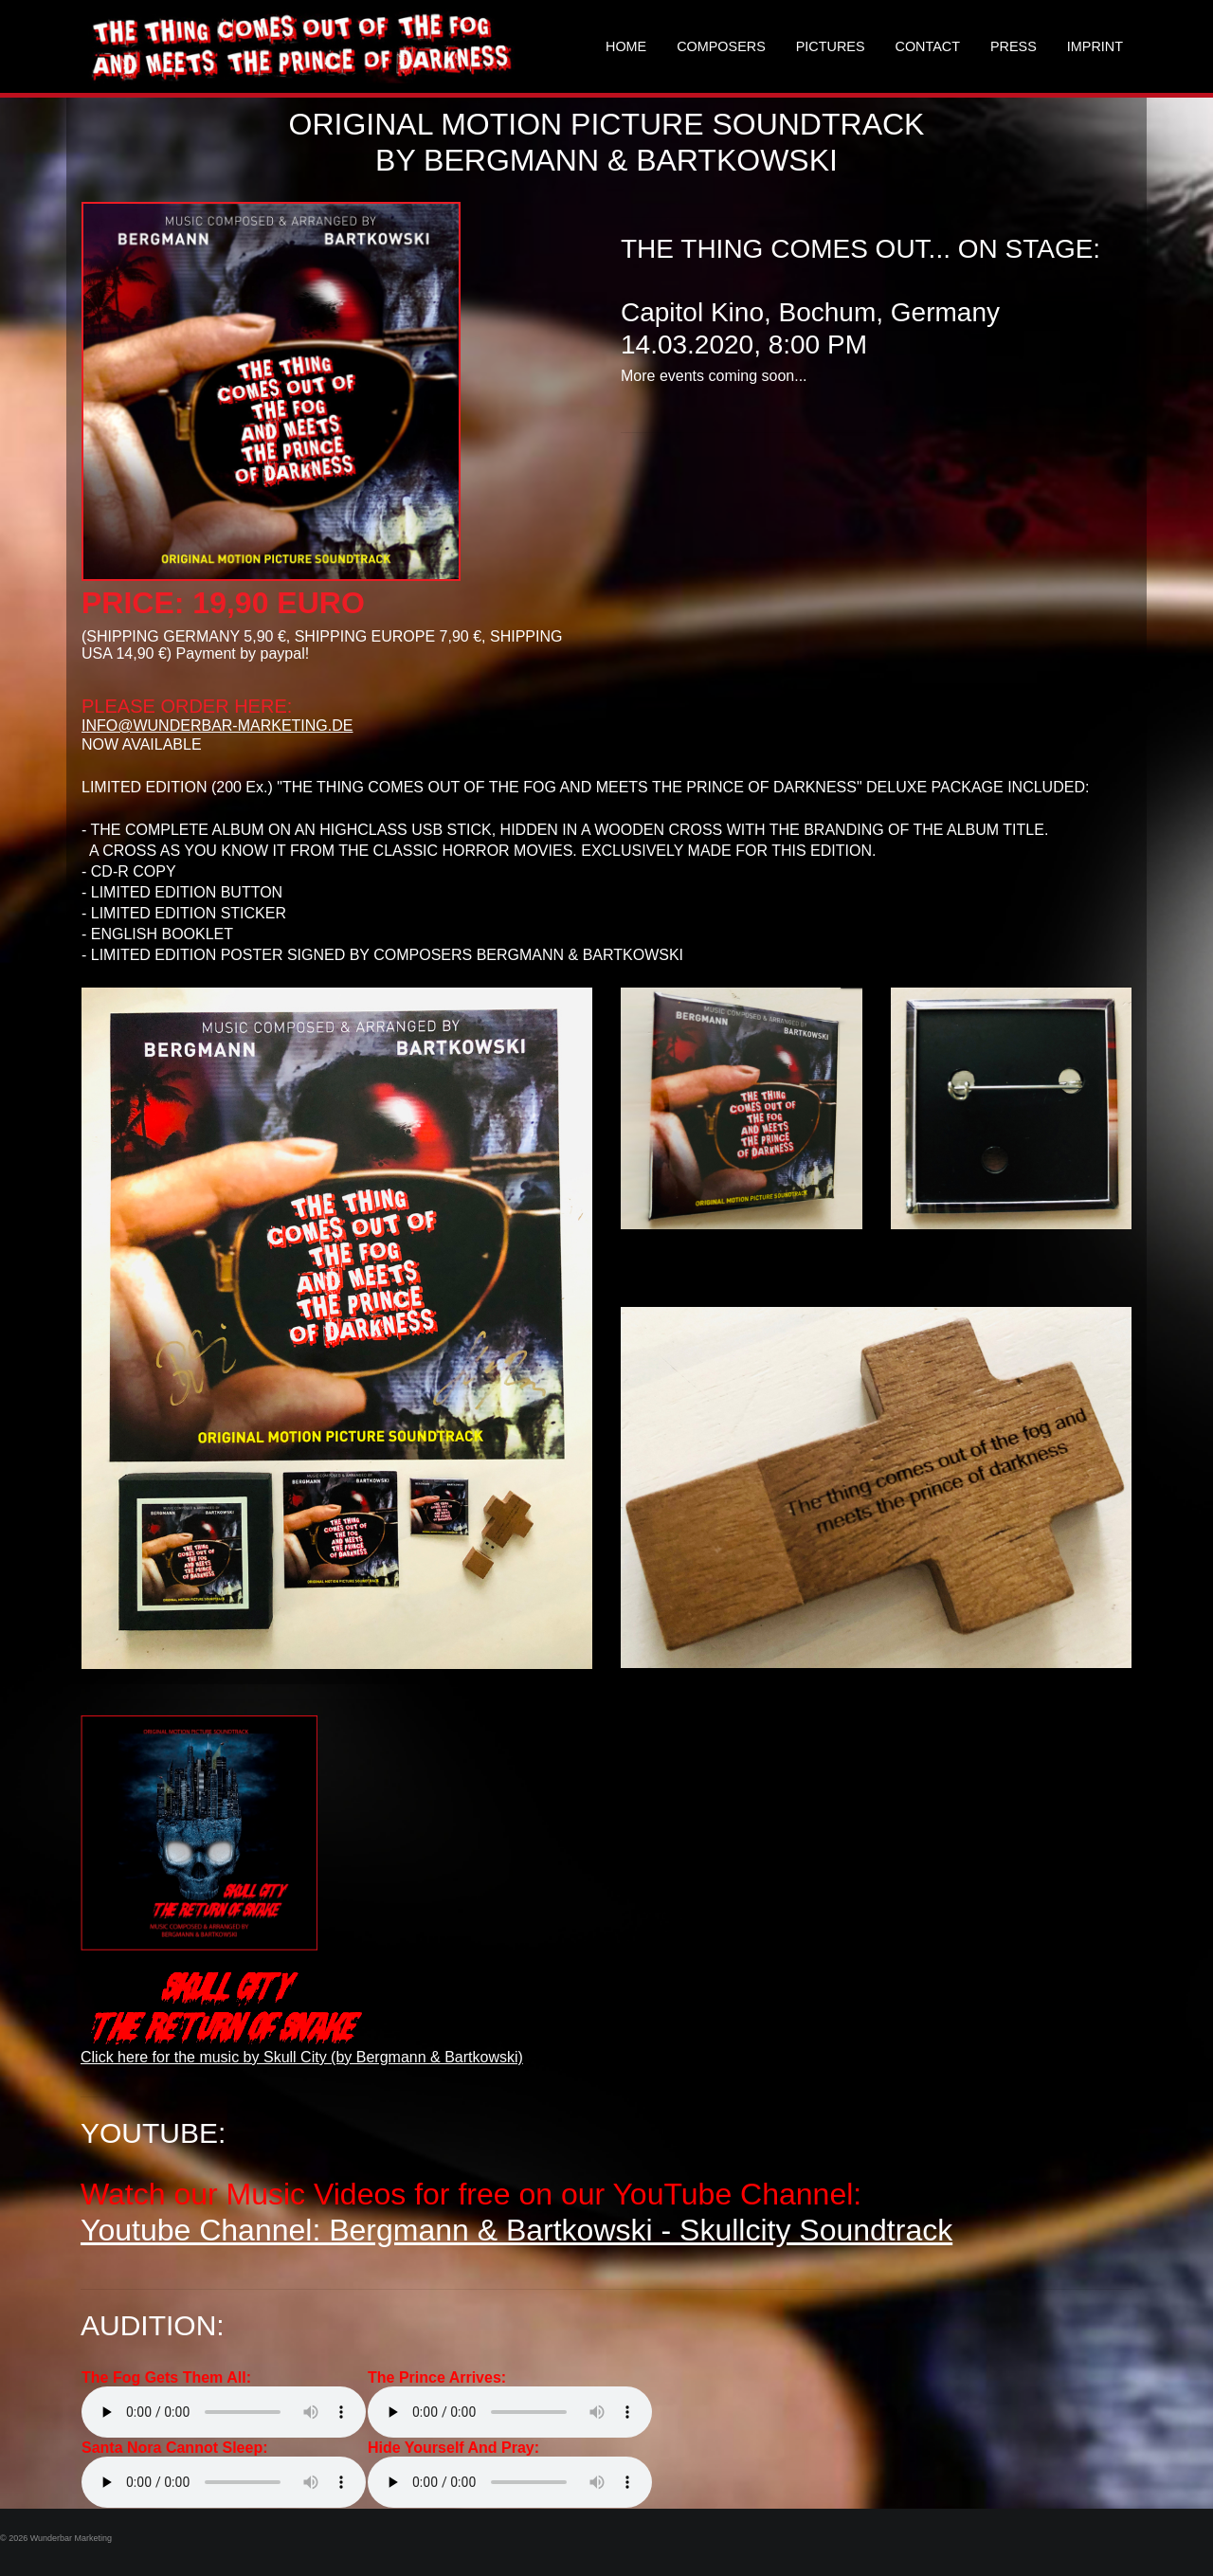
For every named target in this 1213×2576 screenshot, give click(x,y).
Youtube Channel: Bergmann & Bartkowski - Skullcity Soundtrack (516, 2230)
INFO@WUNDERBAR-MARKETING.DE (217, 725)
